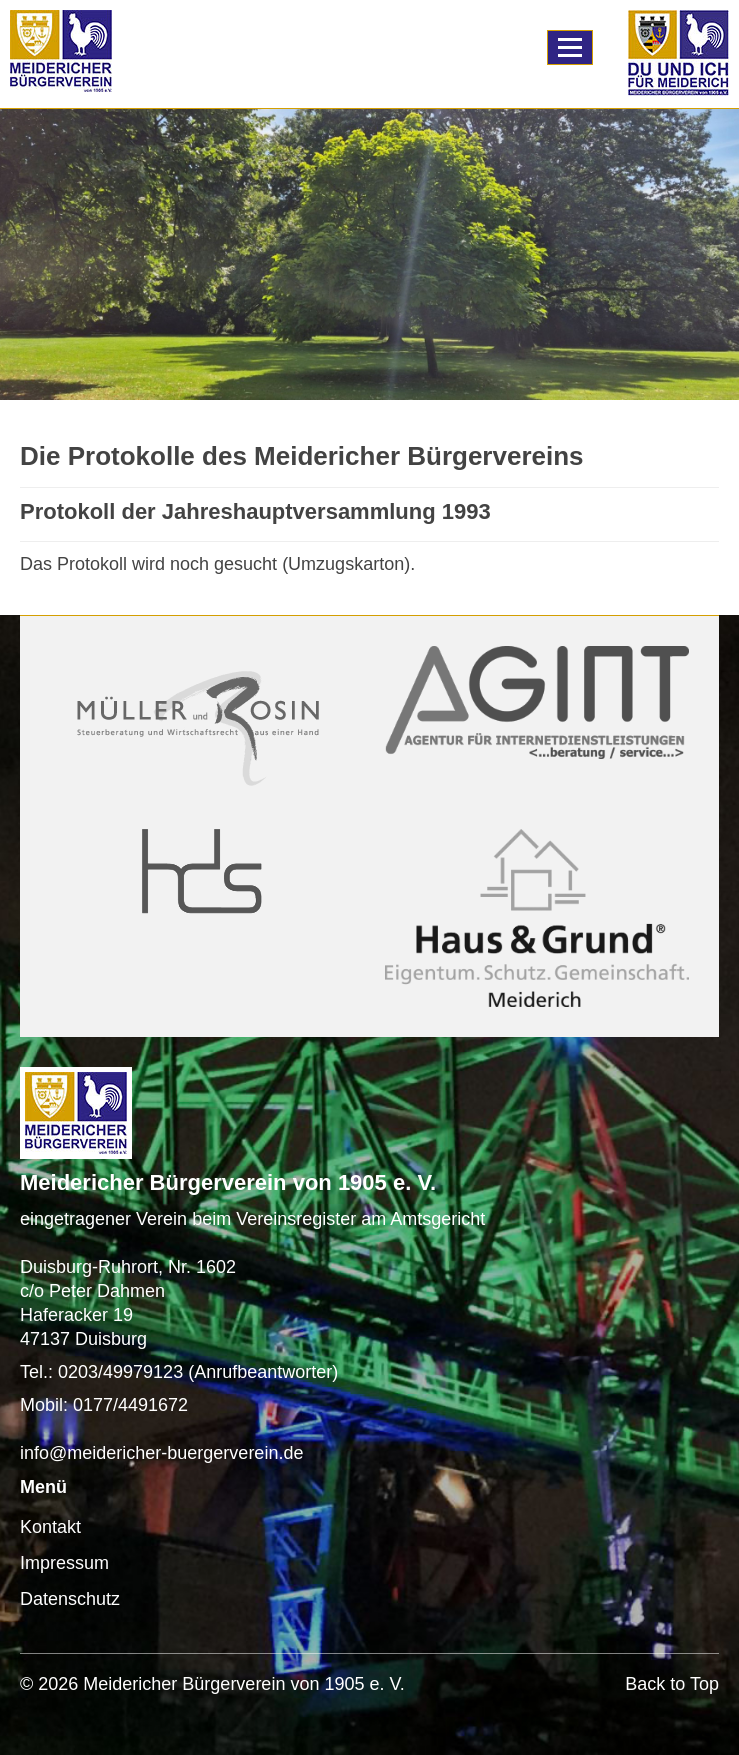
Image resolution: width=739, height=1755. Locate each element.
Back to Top (672, 1684)
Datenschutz (70, 1599)
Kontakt (50, 1527)
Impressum (64, 1563)
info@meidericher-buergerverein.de (161, 1453)
